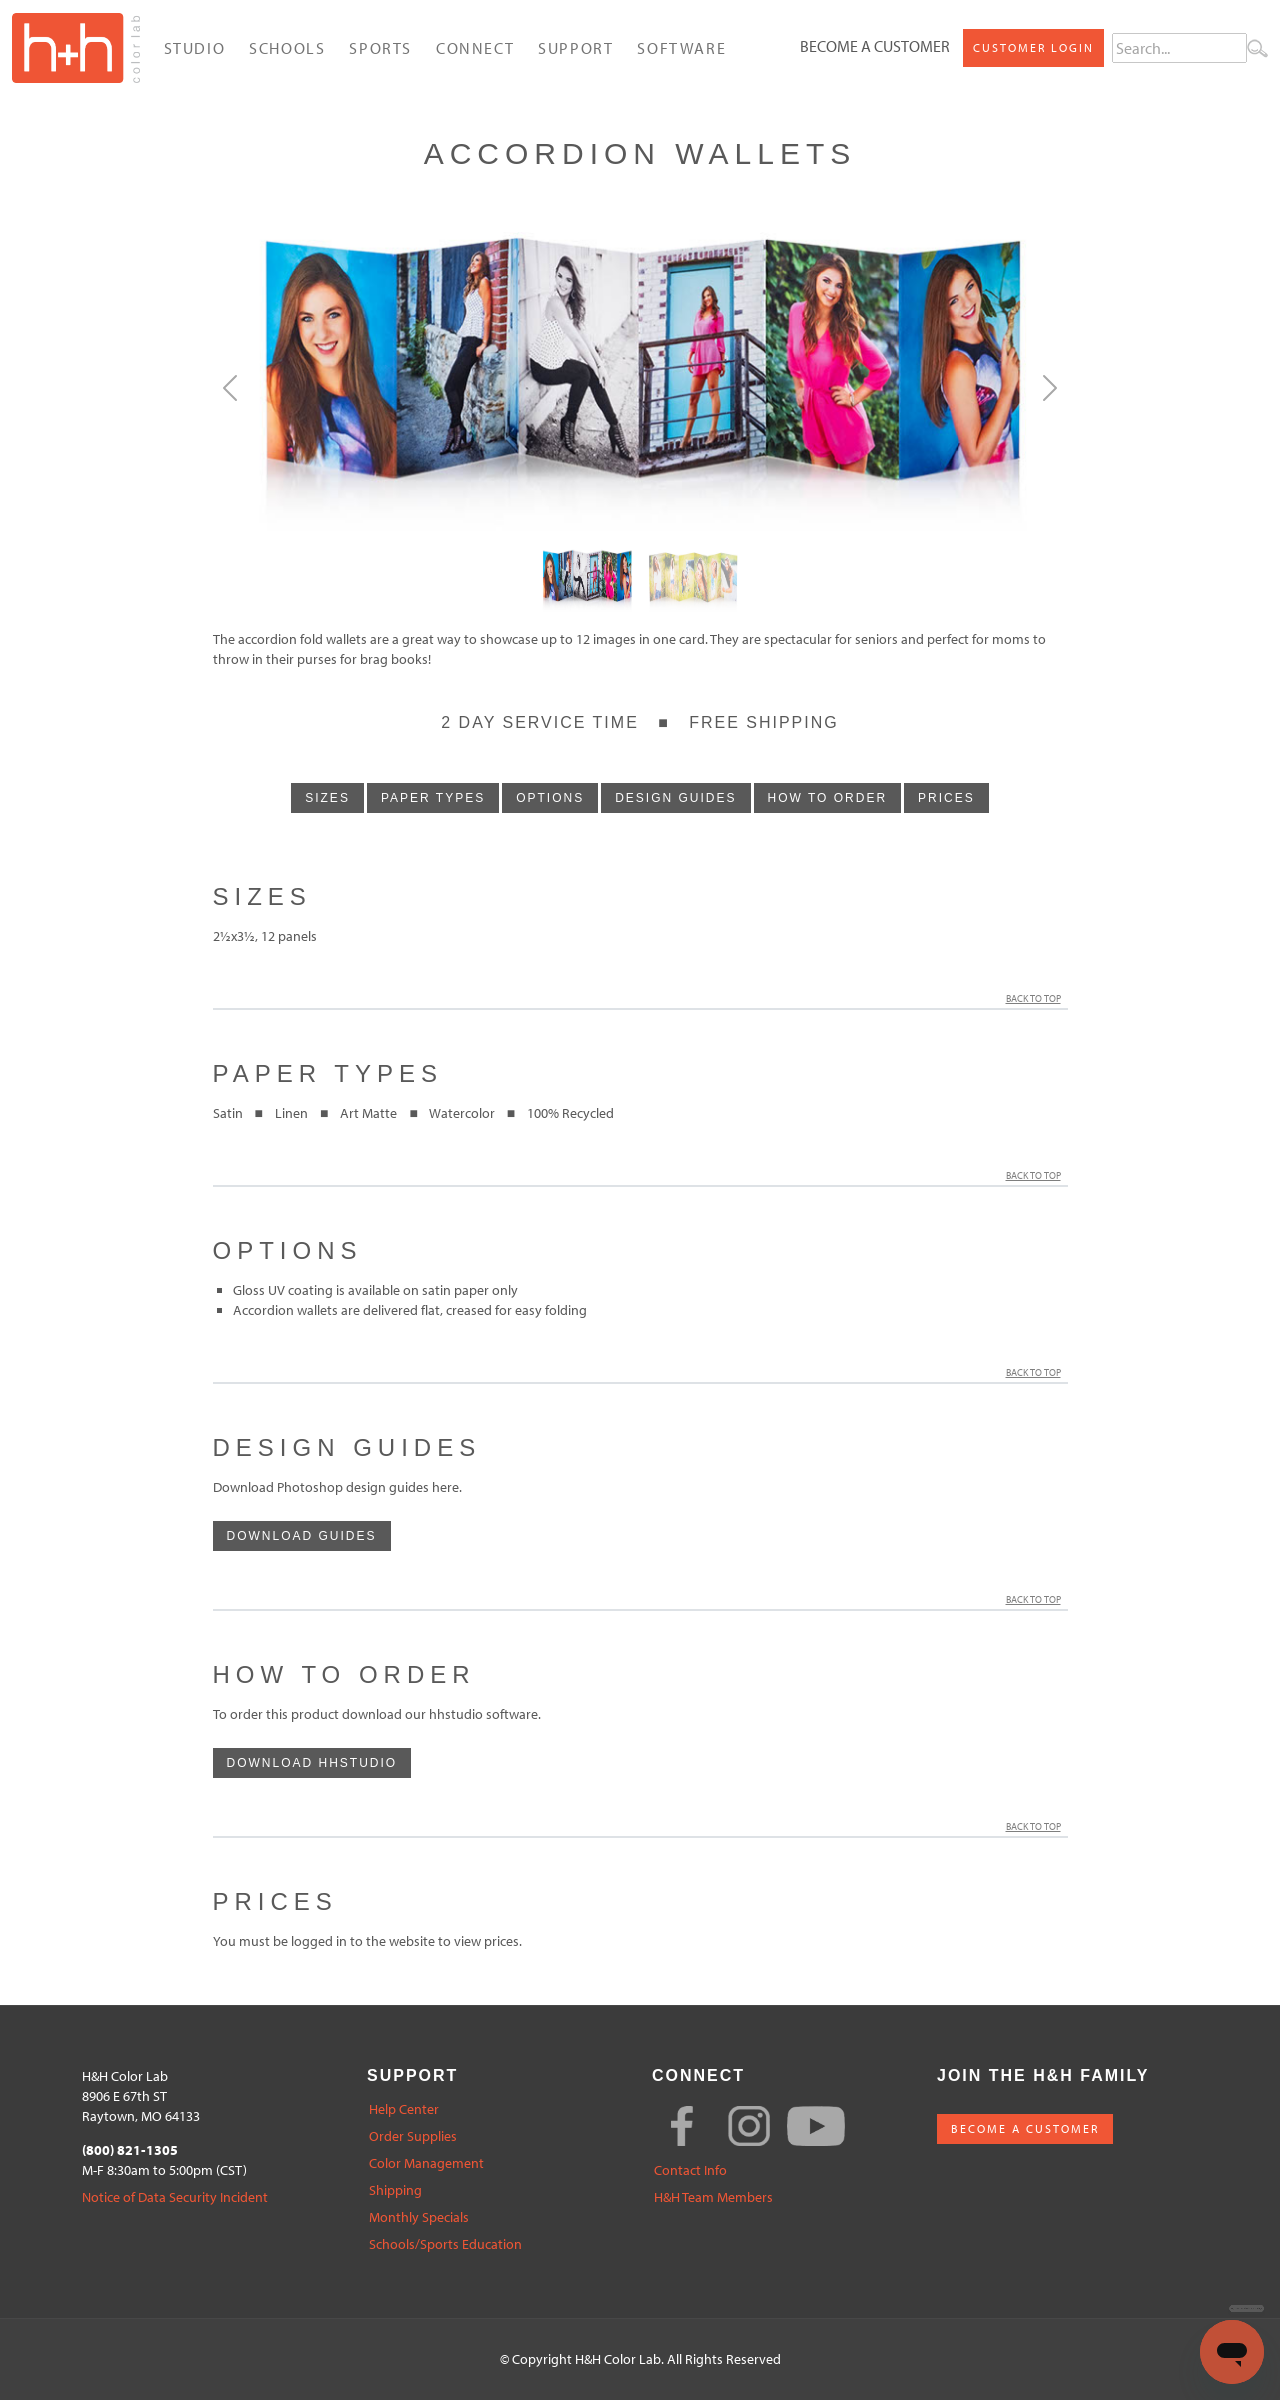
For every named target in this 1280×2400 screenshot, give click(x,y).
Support (575, 48)
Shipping (395, 2190)
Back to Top (1037, 998)
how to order (828, 798)
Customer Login (1033, 47)
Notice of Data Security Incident (175, 2197)
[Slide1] (693, 582)
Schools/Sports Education (445, 2244)
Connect (475, 48)
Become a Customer (875, 46)
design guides (675, 798)
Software (681, 48)
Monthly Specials (419, 2217)
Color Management (426, 2163)
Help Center (404, 2109)
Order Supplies (413, 2136)
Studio (195, 48)
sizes (327, 798)
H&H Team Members (713, 2197)
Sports (380, 48)
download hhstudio (312, 1763)
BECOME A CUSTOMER (1025, 2128)
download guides (302, 1536)
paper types (433, 798)
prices (946, 798)
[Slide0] (587, 582)
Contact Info (690, 2170)
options (550, 798)
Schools (287, 48)
